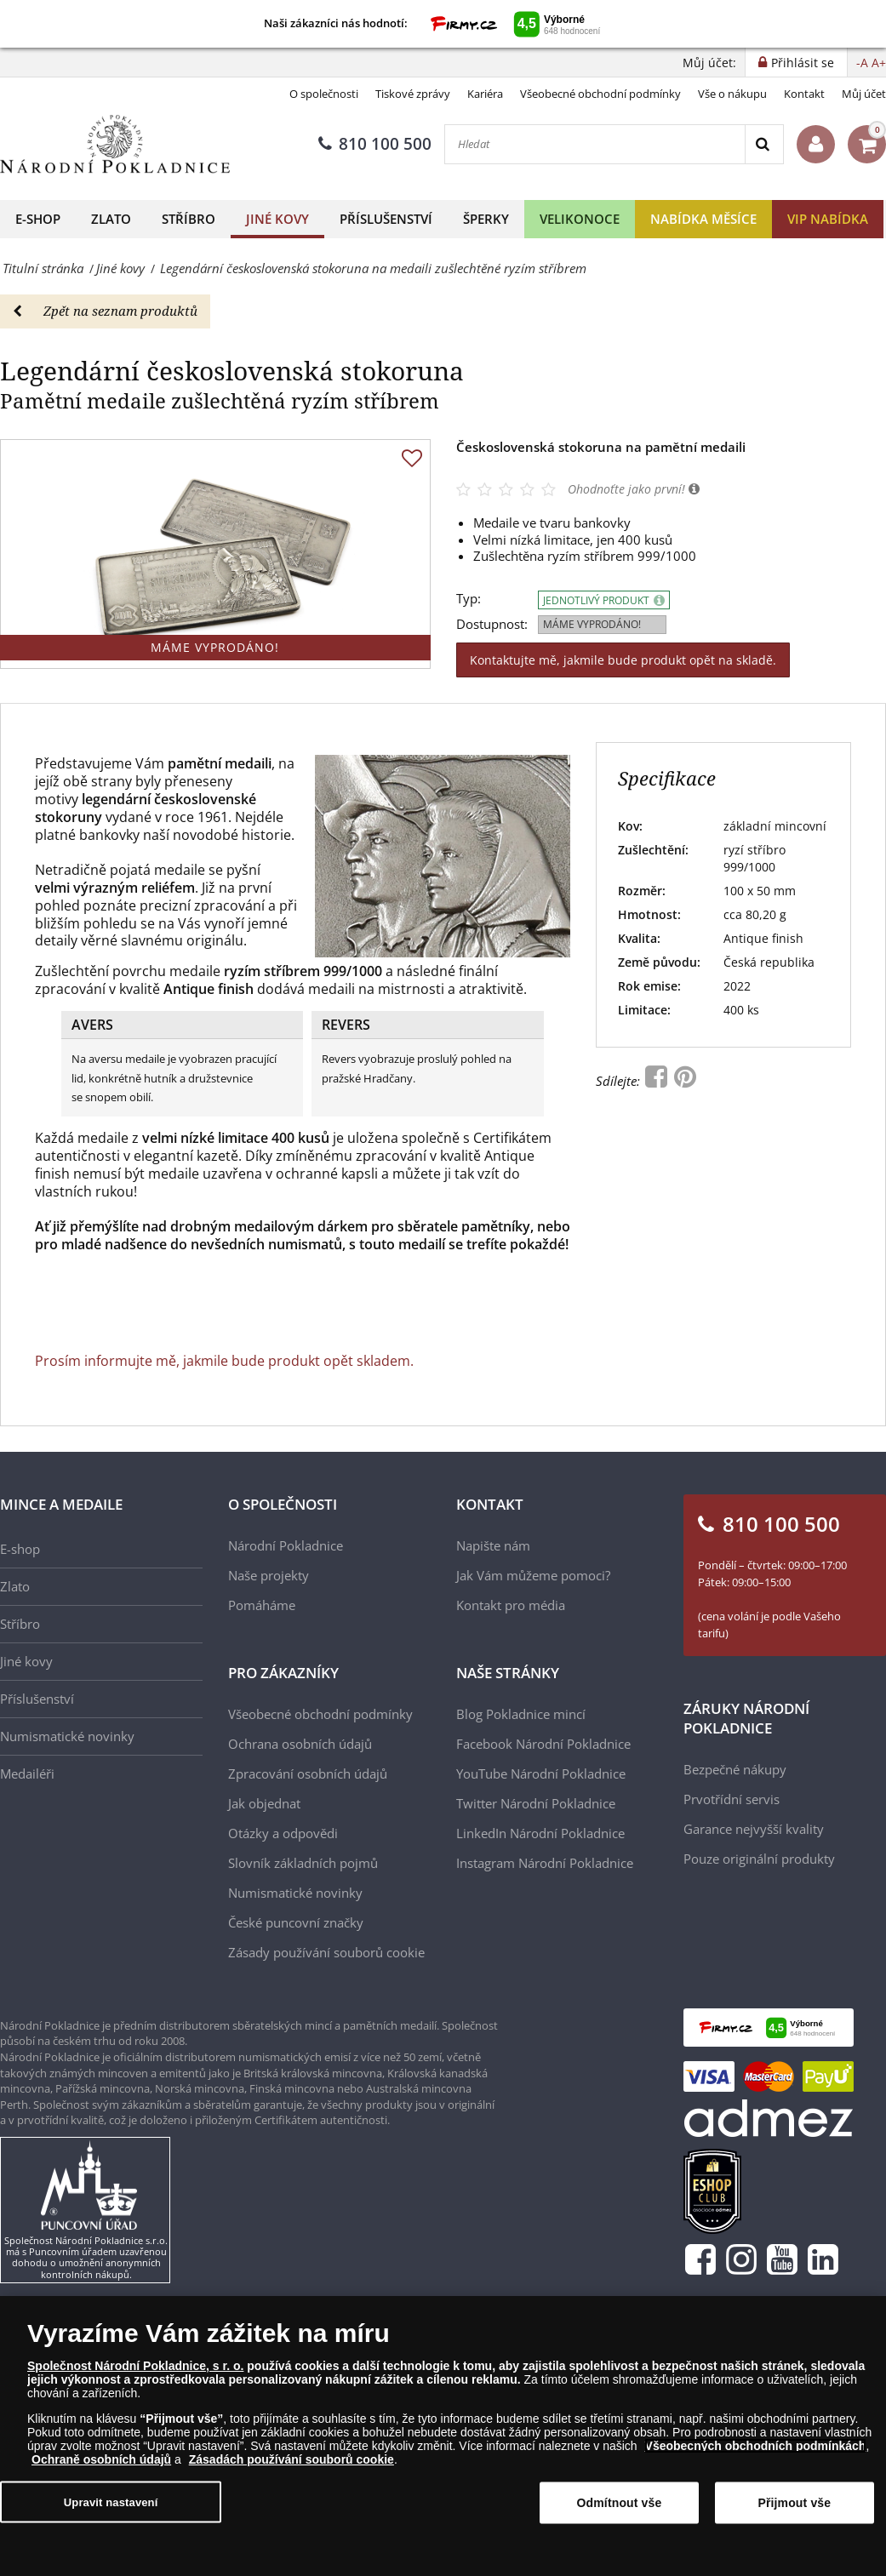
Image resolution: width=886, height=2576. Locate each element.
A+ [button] (879, 62)
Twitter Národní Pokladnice (535, 1803)
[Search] (764, 144)
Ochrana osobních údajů (300, 1743)
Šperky (486, 218)
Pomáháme (261, 1605)
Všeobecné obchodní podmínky (600, 93)
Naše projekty (268, 1575)
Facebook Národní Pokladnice (543, 1743)
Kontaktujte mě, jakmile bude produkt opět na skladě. (623, 660)
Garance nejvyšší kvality (753, 1828)
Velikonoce (580, 218)
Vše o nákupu (732, 93)
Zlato (111, 218)
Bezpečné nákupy (734, 1769)
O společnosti (323, 93)
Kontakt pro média (510, 1605)
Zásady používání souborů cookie (326, 1952)
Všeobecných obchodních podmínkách (755, 2446)
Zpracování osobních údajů (307, 1773)
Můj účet (864, 93)
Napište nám (493, 1545)
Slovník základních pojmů (303, 1862)
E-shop (37, 218)
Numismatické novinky (67, 1736)
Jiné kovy (277, 218)
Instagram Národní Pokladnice (544, 1862)
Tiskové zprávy (412, 93)
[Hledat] (595, 144)
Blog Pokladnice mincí (521, 1713)
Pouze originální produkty (759, 1858)
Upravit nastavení (111, 2501)
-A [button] (862, 62)
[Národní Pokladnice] (115, 144)
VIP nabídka (827, 218)
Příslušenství (386, 218)
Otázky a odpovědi (283, 1833)
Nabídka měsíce (703, 218)
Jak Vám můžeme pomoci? (533, 1575)
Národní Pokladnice (285, 1545)
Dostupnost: (492, 624)
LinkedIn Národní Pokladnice (540, 1833)
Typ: (468, 599)
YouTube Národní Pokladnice (541, 1773)
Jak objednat (264, 1803)
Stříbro (188, 218)
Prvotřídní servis (731, 1799)
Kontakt (804, 93)
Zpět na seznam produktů (105, 310)
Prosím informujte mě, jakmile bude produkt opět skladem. (224, 1360)
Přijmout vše (794, 2503)
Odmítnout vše (619, 2503)
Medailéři (27, 1773)
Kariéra (485, 93)
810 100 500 (375, 144)
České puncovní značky (295, 1922)
